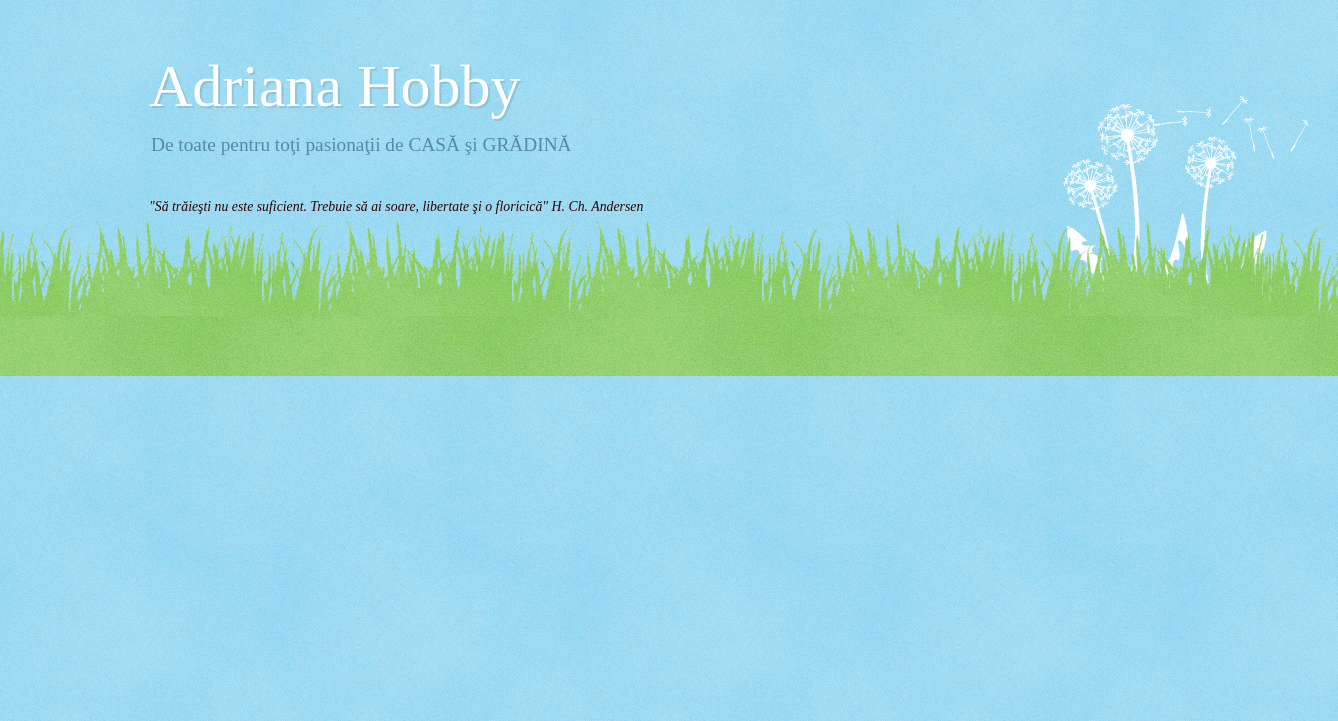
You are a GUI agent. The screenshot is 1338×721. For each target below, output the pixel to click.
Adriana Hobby (335, 86)
